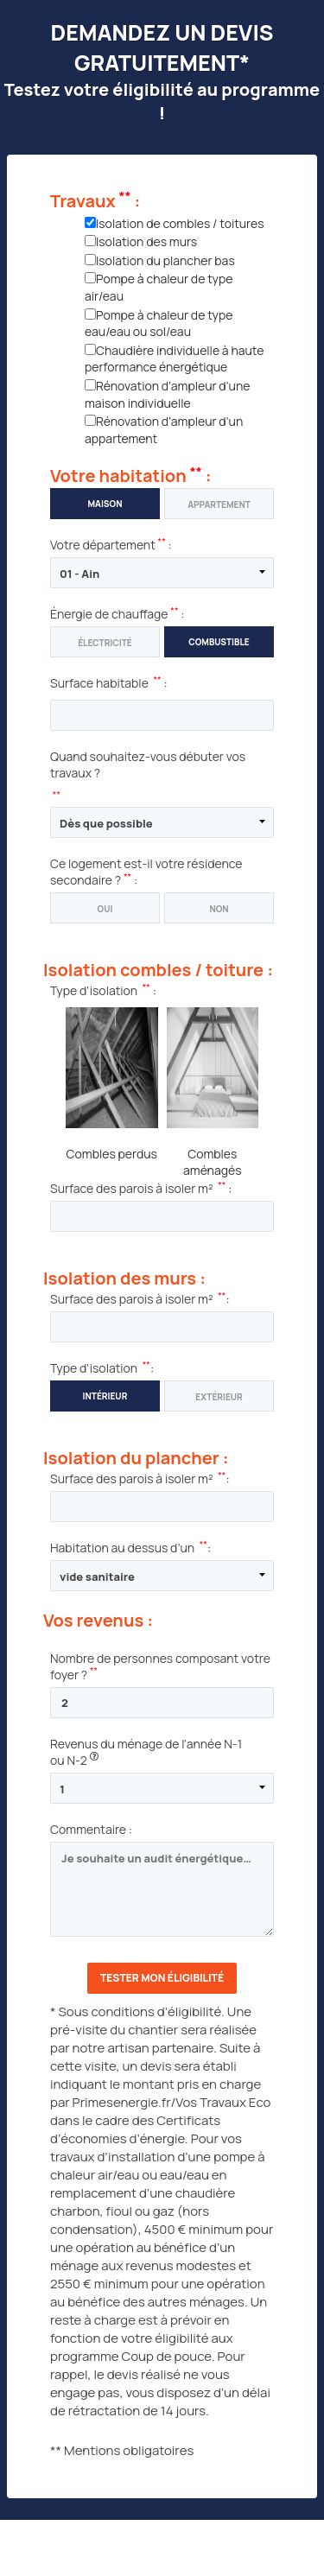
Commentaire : (91, 1829)
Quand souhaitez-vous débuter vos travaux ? (147, 764)
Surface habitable (99, 683)
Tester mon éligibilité (162, 1977)
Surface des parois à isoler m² (131, 1188)
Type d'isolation (93, 990)
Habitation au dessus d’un (122, 1547)
